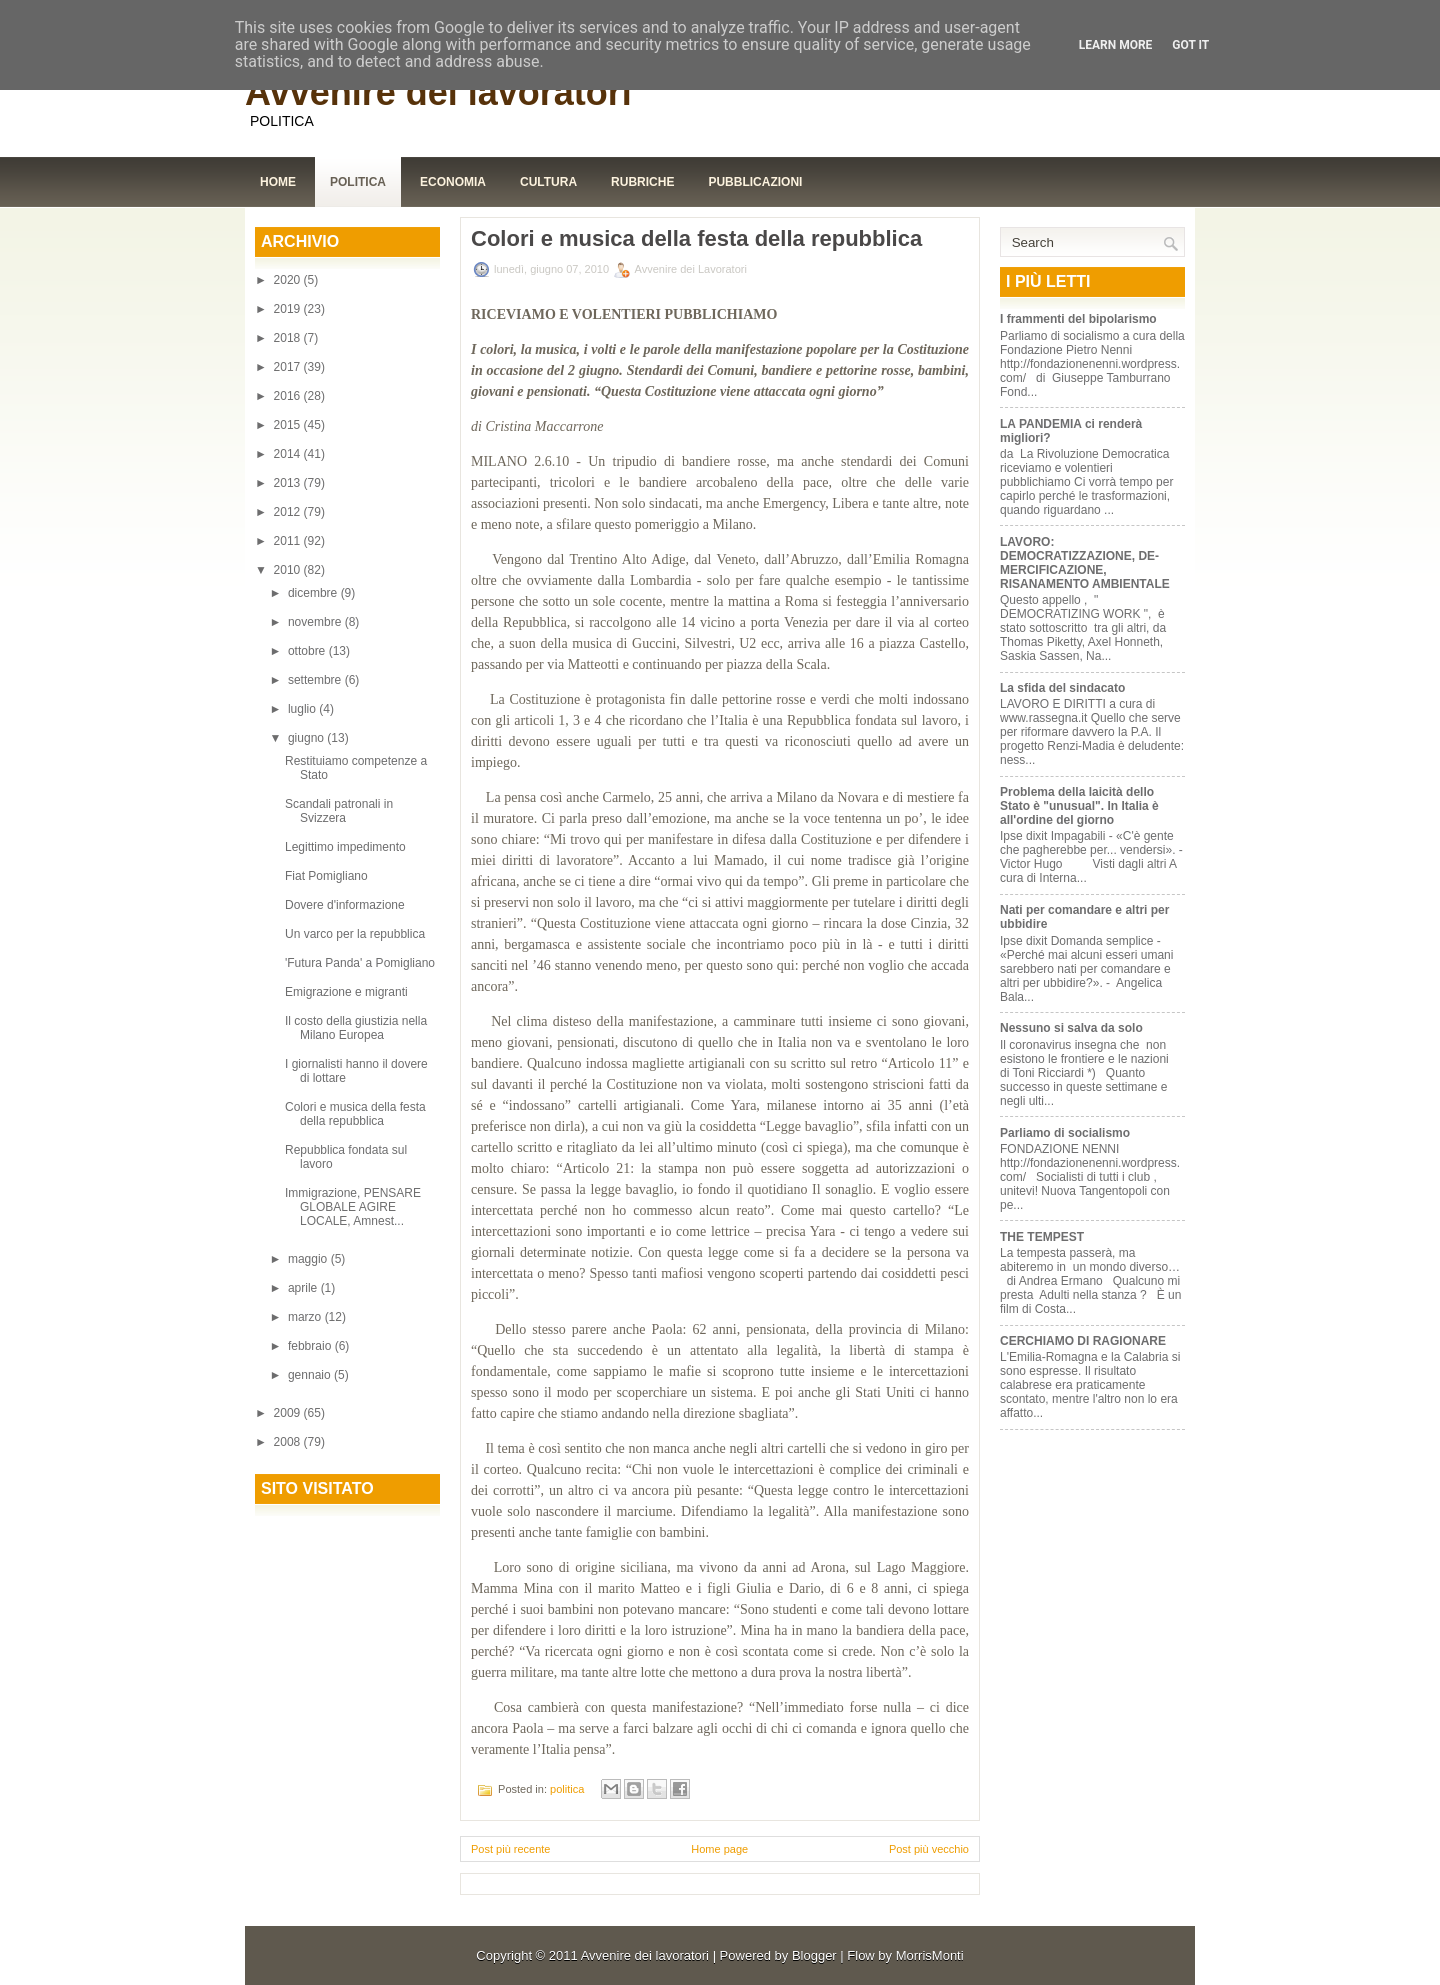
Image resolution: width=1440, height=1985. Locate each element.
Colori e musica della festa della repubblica (355, 1114)
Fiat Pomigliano (326, 876)
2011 (289, 541)
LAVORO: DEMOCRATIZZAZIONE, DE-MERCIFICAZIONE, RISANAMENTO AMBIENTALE (1085, 563)
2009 (289, 1413)
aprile (304, 1288)
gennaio (311, 1375)
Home (278, 182)
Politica (358, 182)
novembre (316, 622)
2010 (289, 570)
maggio (309, 1259)
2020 (289, 280)
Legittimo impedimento (345, 847)
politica (567, 1789)
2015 (289, 425)
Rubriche (642, 182)
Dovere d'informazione (346, 905)
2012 (289, 512)
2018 (289, 338)
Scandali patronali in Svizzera (339, 811)
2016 (289, 396)
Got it (1190, 45)
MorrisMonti (930, 1955)
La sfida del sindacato (1062, 688)
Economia (453, 182)
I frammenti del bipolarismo (1078, 319)
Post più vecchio (929, 1849)
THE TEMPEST (1042, 1237)
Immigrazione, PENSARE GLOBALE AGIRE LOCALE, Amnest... (353, 1207)
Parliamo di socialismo (1065, 1133)
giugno (307, 738)
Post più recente (511, 1849)
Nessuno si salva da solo (1071, 1028)
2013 (289, 483)
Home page (719, 1849)
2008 (289, 1442)
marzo (306, 1317)
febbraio (311, 1346)
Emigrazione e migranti (346, 992)
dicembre (314, 593)
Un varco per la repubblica (356, 934)
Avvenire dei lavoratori (438, 92)
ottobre (308, 651)
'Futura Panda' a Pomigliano (360, 963)
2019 (289, 309)
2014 (289, 454)
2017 (289, 367)
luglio (303, 709)
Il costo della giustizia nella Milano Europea (356, 1028)
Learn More (1116, 45)
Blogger (814, 1955)
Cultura (548, 182)
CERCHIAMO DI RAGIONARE (1083, 1341)
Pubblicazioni (755, 182)
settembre (316, 680)
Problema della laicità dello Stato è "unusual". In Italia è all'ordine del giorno (1079, 806)
